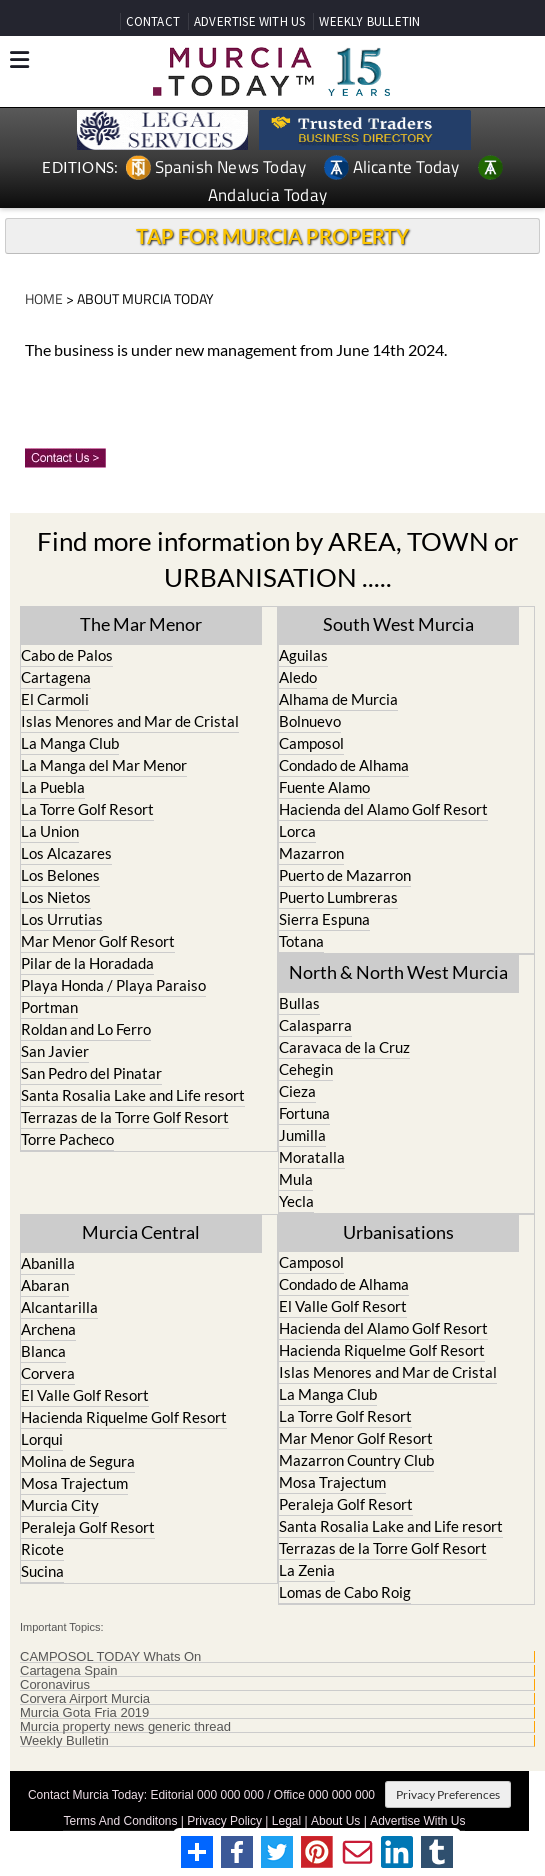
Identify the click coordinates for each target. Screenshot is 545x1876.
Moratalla (312, 1157)
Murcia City (60, 1505)
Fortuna (304, 1113)
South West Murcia (398, 624)
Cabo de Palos (67, 655)
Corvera (48, 1373)
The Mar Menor (141, 624)
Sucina (42, 1571)
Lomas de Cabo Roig (345, 1592)
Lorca (297, 831)
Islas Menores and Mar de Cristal (130, 721)
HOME (44, 298)
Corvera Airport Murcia (85, 1699)
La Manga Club (70, 743)
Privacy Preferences (448, 1794)
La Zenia (307, 1570)
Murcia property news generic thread (125, 1727)
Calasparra (315, 1025)
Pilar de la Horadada (87, 963)
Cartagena (56, 677)
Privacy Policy (224, 1821)
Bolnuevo (310, 721)
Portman (49, 1007)
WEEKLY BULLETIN (369, 21)
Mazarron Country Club (356, 1460)
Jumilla (302, 1135)
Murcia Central (141, 1232)
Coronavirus (55, 1685)
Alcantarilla (59, 1307)
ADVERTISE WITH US (249, 21)
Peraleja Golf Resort (88, 1527)
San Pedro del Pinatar (91, 1073)
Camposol (311, 743)
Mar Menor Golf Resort (98, 941)
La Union (50, 831)
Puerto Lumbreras (338, 897)
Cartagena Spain (69, 1671)
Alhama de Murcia (338, 699)
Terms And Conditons (120, 1821)
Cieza (297, 1091)
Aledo (298, 677)
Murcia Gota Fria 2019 (84, 1713)
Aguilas (303, 655)
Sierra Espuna (324, 919)
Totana (301, 941)
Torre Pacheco (67, 1139)
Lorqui (42, 1439)
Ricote (42, 1549)
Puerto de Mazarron (345, 875)
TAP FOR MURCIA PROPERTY (272, 236)
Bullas (299, 1003)
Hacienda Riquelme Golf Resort (124, 1417)
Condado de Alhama (344, 765)
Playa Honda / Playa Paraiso (113, 985)
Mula (296, 1179)
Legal (286, 1821)
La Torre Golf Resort (87, 809)
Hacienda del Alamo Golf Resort (383, 809)
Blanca (43, 1351)
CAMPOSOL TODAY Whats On (110, 1657)
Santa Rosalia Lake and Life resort (133, 1095)
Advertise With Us (417, 1821)
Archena (48, 1329)
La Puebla (53, 787)
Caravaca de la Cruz (344, 1047)
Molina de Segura (78, 1461)
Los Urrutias (62, 919)
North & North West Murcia (398, 972)
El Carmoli (55, 699)
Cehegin (306, 1069)
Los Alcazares (66, 853)
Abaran (45, 1285)
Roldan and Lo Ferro (86, 1029)
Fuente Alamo (324, 787)
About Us (335, 1821)
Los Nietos (56, 897)
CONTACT (153, 21)
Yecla (296, 1201)
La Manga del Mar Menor (104, 765)
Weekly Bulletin (64, 1741)
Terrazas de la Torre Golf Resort (125, 1117)
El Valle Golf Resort (85, 1395)
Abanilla (48, 1263)
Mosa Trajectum (74, 1483)
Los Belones (60, 875)
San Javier (55, 1051)
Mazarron (311, 853)
